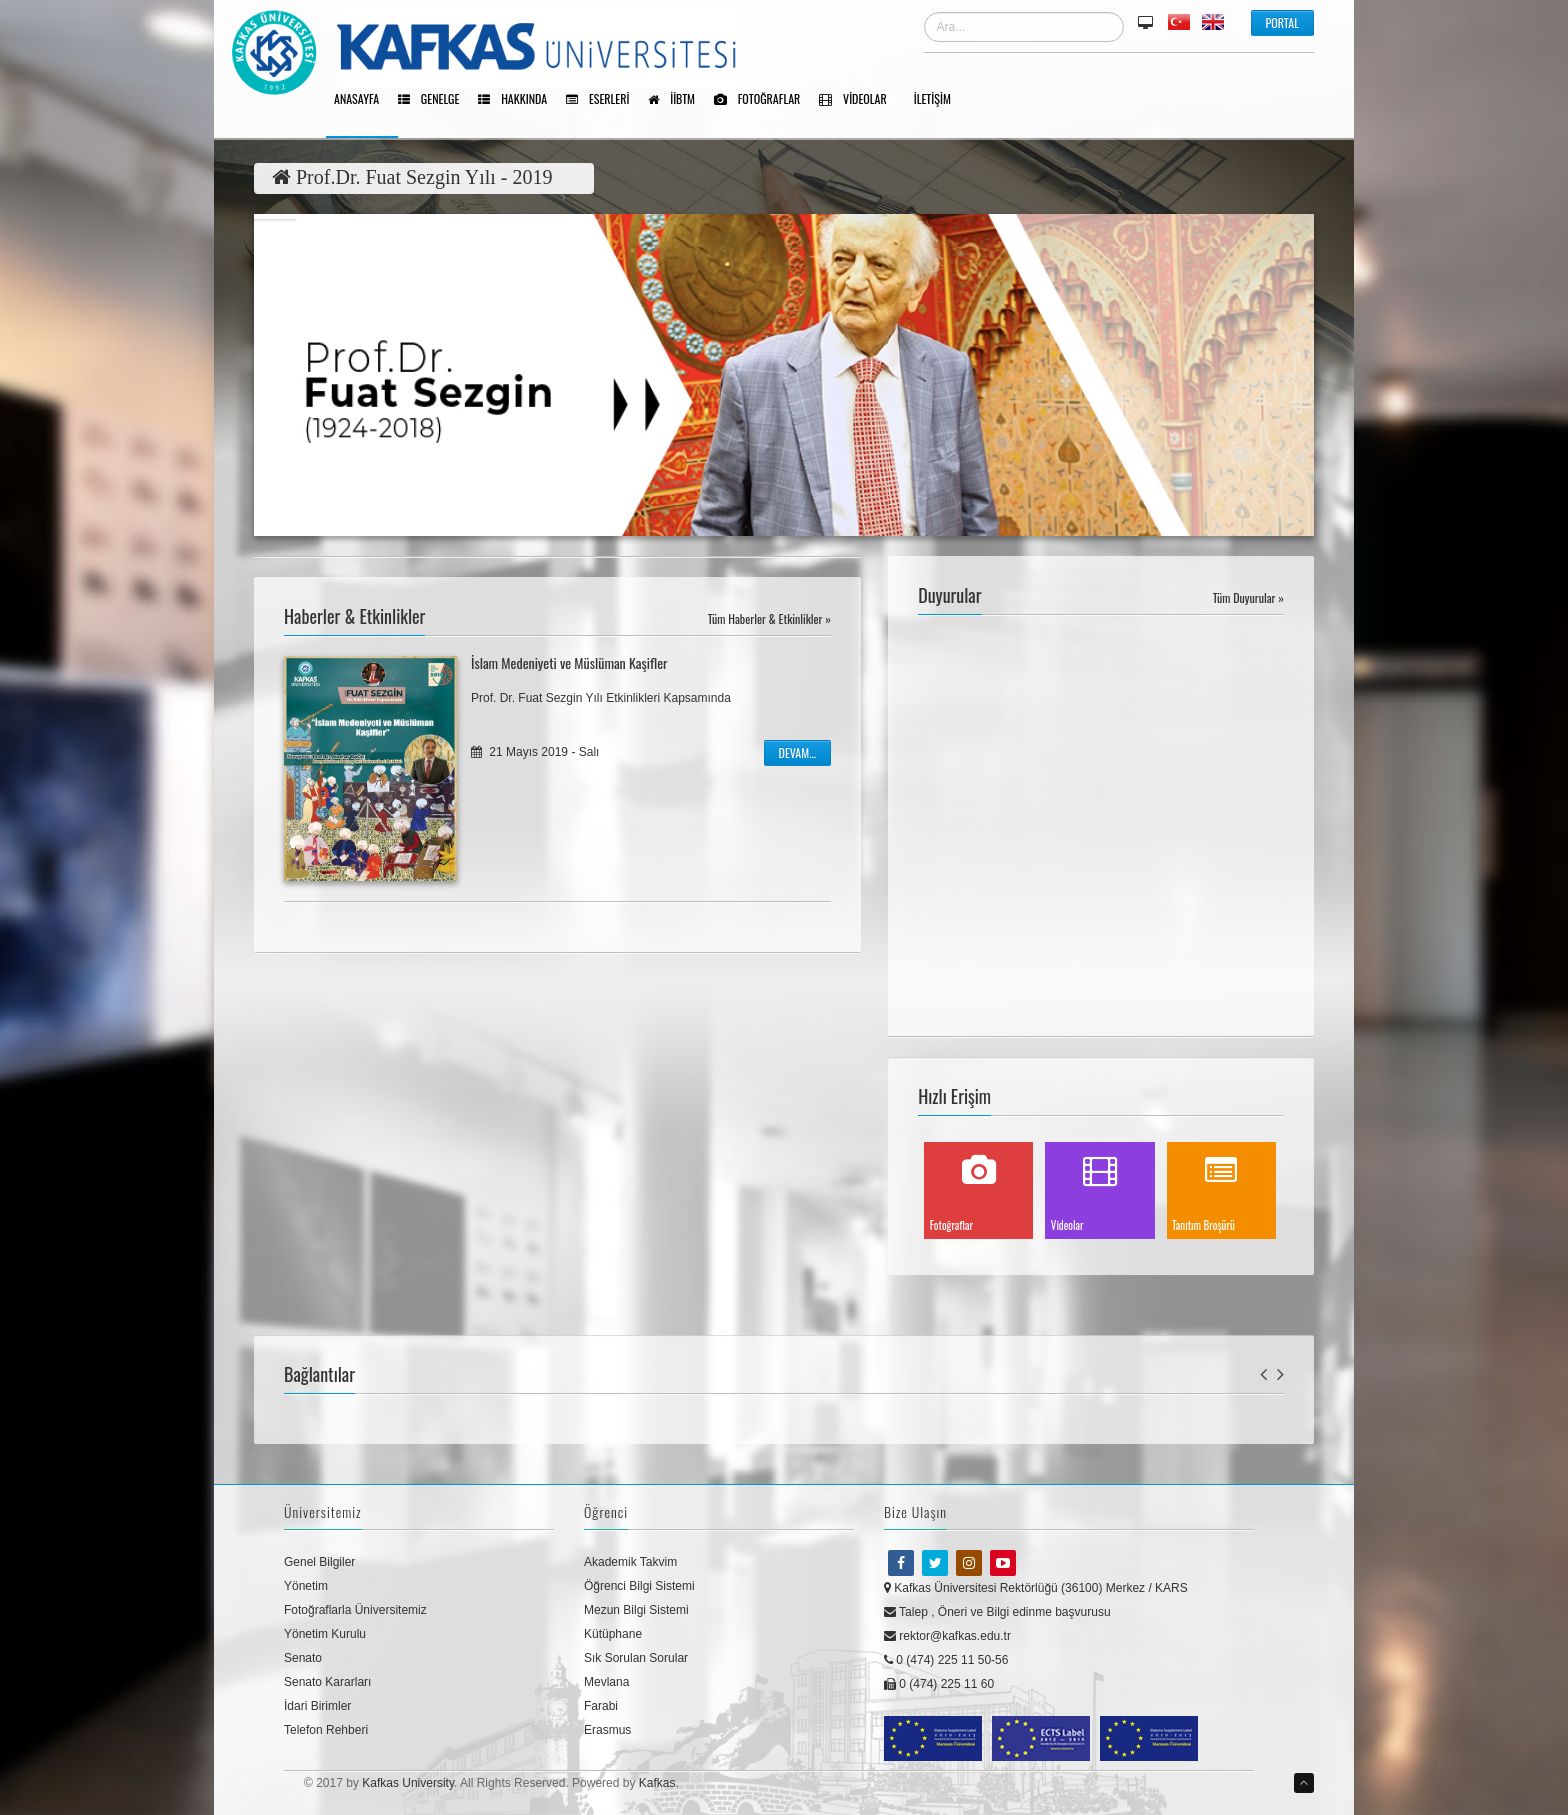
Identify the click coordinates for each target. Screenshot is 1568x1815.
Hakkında (519, 100)
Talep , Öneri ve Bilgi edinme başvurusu (997, 1612)
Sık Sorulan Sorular (636, 1658)
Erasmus (607, 1730)
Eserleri (604, 100)
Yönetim (306, 1586)
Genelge (435, 100)
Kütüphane (613, 1634)
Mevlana (606, 1682)
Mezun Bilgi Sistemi (636, 1610)
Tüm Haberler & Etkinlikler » (769, 618)
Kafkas (657, 1783)
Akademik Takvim (630, 1562)
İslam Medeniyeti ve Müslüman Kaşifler (569, 662)
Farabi (601, 1706)
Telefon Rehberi (326, 1730)
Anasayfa (363, 100)
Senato (303, 1658)
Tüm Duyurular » (1248, 597)
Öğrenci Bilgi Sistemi (639, 1586)
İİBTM (678, 100)
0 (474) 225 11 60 (939, 1684)
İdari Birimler (317, 1706)
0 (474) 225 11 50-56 (946, 1660)
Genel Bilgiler (319, 1562)
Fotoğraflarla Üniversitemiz (355, 1610)
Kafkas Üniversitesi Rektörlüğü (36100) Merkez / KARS (1036, 1588)
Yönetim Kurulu (325, 1634)
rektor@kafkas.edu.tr (947, 1636)
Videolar (859, 100)
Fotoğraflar (764, 100)
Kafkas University (408, 1783)
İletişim (939, 100)
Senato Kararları (327, 1682)
